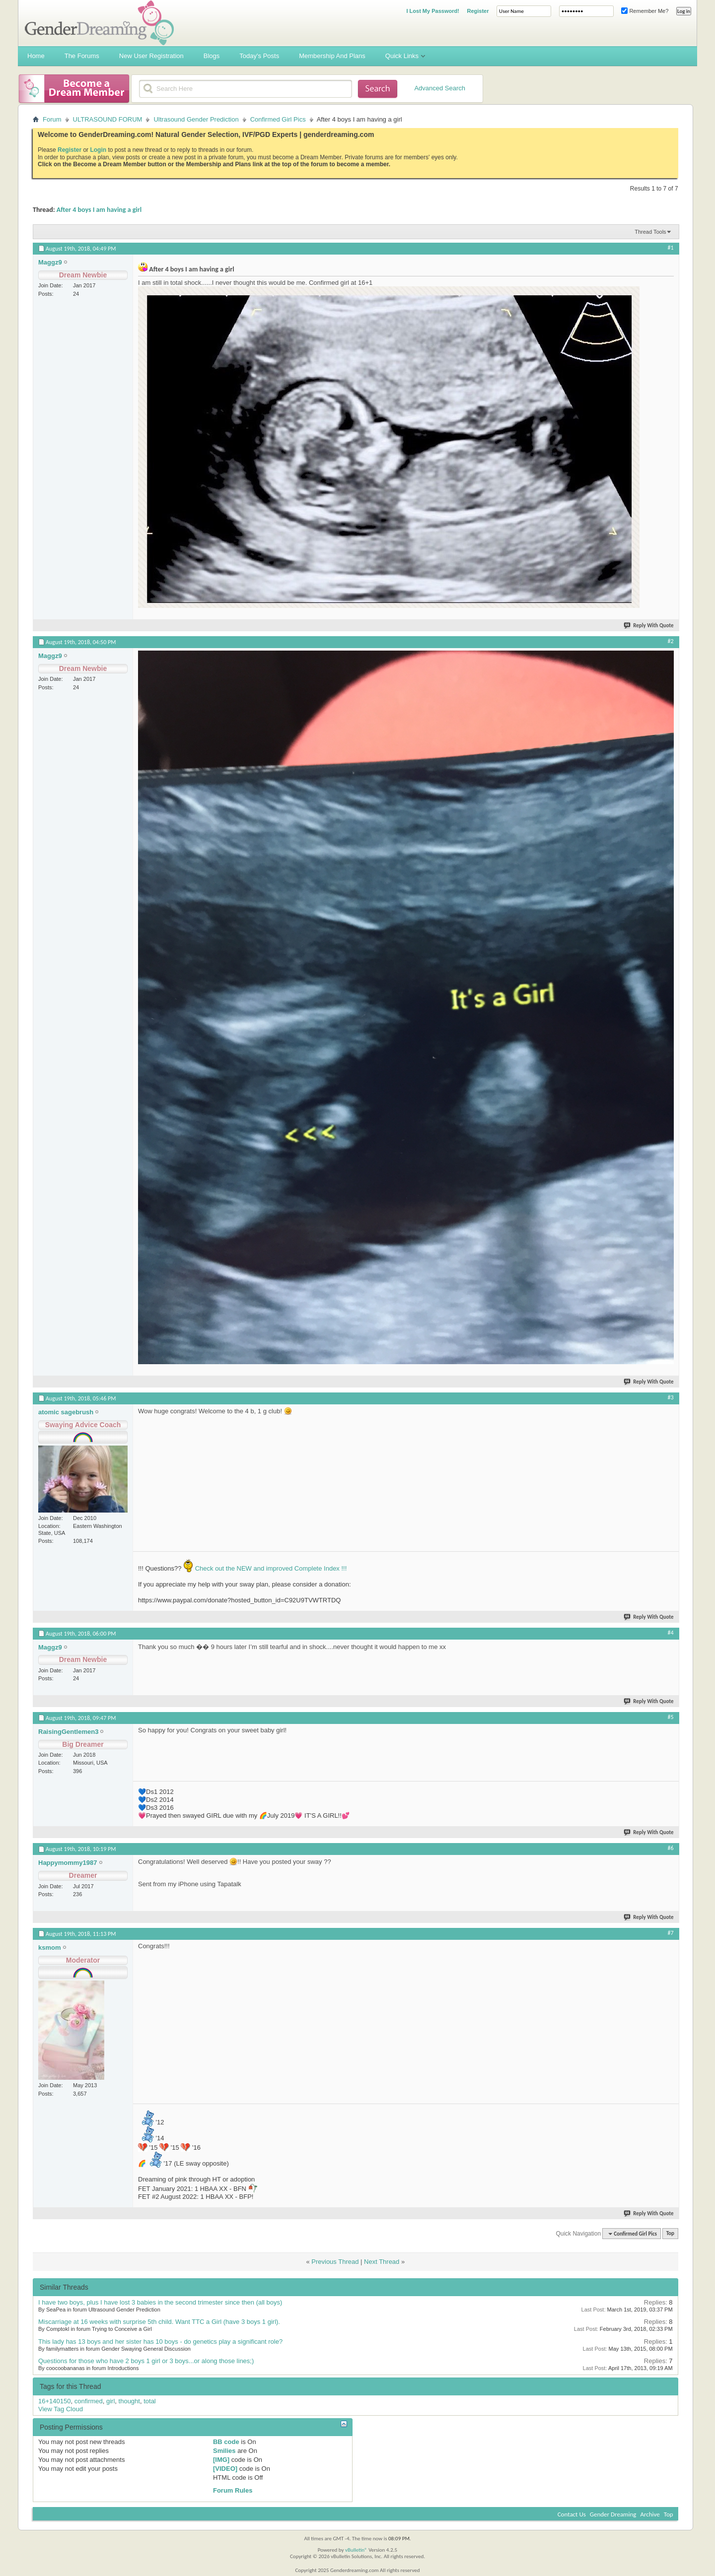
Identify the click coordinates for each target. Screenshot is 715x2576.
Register (478, 11)
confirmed (88, 2401)
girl (110, 2401)
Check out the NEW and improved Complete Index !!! (270, 1568)
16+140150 (54, 2401)
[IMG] (221, 2459)
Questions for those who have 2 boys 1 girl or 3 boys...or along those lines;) (146, 2361)
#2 (671, 641)
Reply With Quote (649, 625)
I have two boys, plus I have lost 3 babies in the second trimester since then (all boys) (160, 2302)
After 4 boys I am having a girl (99, 209)
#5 (671, 1717)
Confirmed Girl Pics (278, 119)
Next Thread (381, 2261)
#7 (671, 1932)
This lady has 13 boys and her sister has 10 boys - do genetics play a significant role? (160, 2341)
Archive (649, 2514)
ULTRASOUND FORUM (108, 119)
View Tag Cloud (60, 2409)
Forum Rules (232, 2490)
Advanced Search (439, 88)
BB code (226, 2441)
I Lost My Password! (432, 11)
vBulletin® (356, 2550)
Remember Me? (644, 11)
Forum (52, 119)
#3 (671, 1397)
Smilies (224, 2450)
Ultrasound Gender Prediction (195, 119)
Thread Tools (650, 232)
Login (98, 149)
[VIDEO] (225, 2468)
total (149, 2401)
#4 (671, 1632)
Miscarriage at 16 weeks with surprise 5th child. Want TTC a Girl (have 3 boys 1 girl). (159, 2321)
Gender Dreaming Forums (99, 22)
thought (129, 2401)
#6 (671, 1848)
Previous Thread (334, 2261)
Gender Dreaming (613, 2514)
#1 (671, 247)
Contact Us (572, 2514)
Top (670, 2234)
